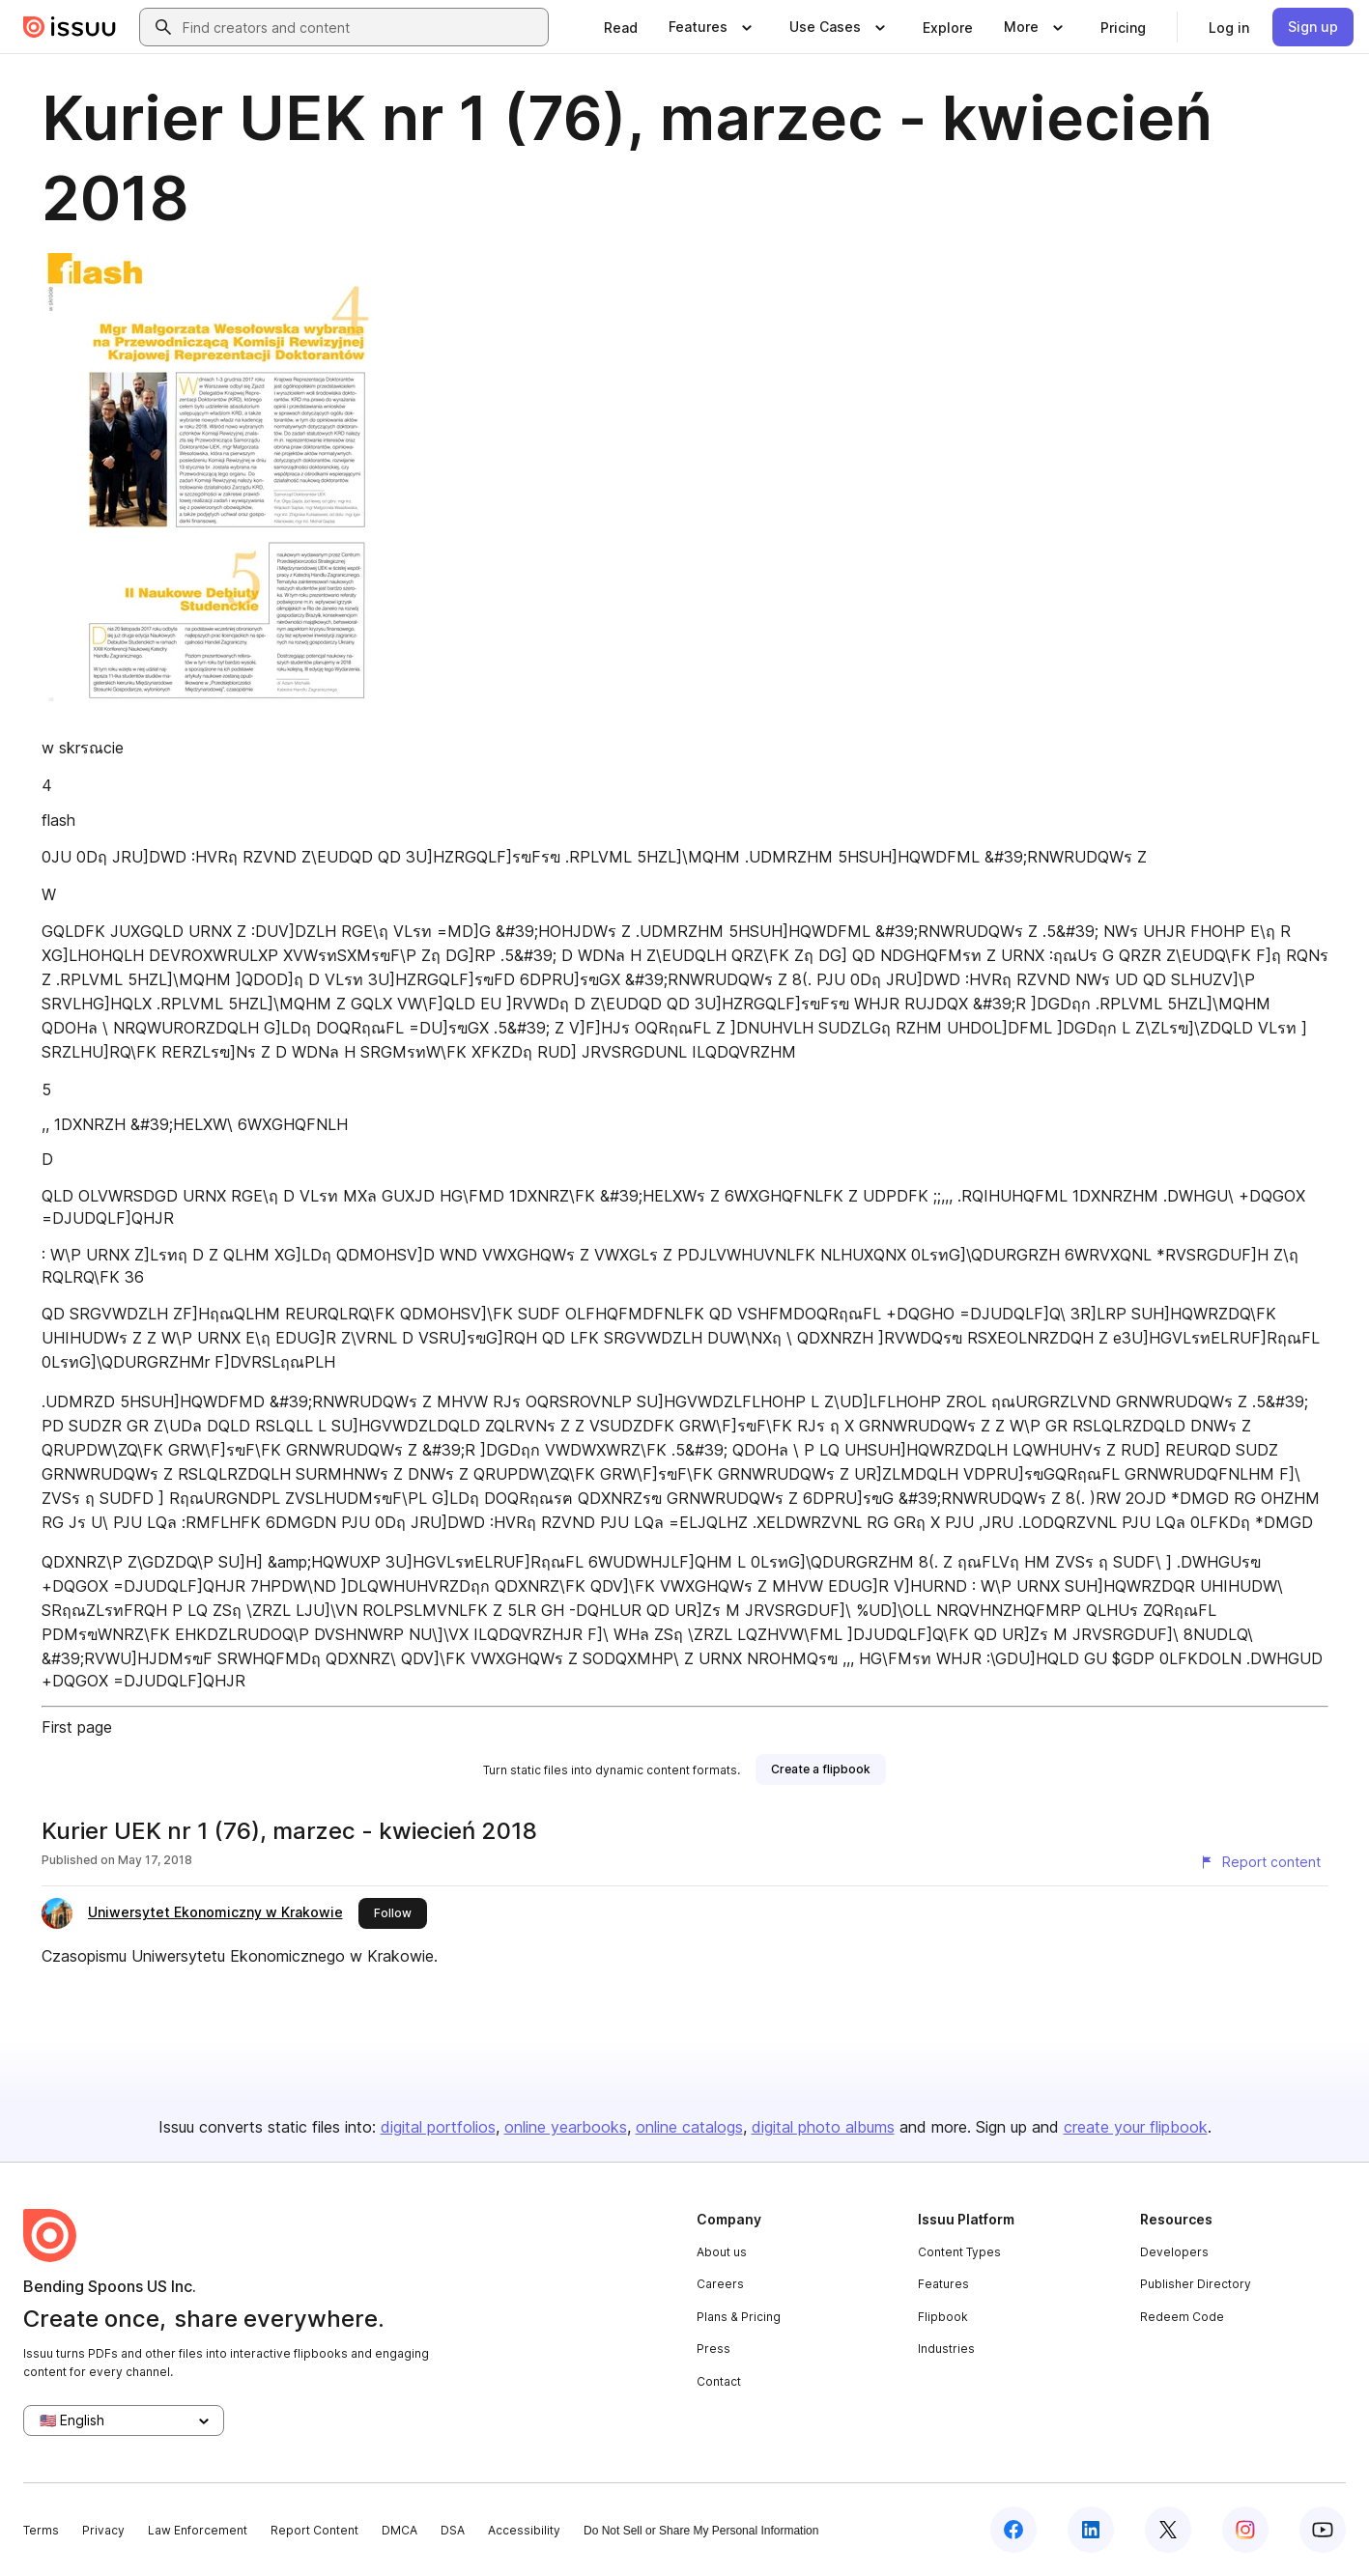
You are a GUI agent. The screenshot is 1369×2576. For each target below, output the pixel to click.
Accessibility (524, 2530)
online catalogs (689, 2127)
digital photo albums (823, 2127)
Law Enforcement (197, 2530)
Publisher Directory (1195, 2284)
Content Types (959, 2252)
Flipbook (943, 2316)
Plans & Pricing (739, 2316)
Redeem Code (1182, 2316)
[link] (620, 27)
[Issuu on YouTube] (1322, 2529)
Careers (720, 2284)
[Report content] (1259, 1862)
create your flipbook (1136, 2127)
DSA (453, 2530)
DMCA (399, 2530)
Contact (719, 2381)
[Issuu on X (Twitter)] (1168, 2529)
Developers (1174, 2252)
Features (943, 2284)
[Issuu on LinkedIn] (1091, 2529)
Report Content (314, 2530)
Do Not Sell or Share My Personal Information (701, 2530)
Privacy (103, 2530)
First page (77, 1727)
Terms (41, 2530)
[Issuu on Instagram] (1245, 2529)
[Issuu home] (69, 27)
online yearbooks (565, 2127)
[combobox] (361, 27)
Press (713, 2348)
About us (722, 2252)
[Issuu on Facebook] (1013, 2529)
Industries (946, 2348)
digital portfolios (438, 2127)
